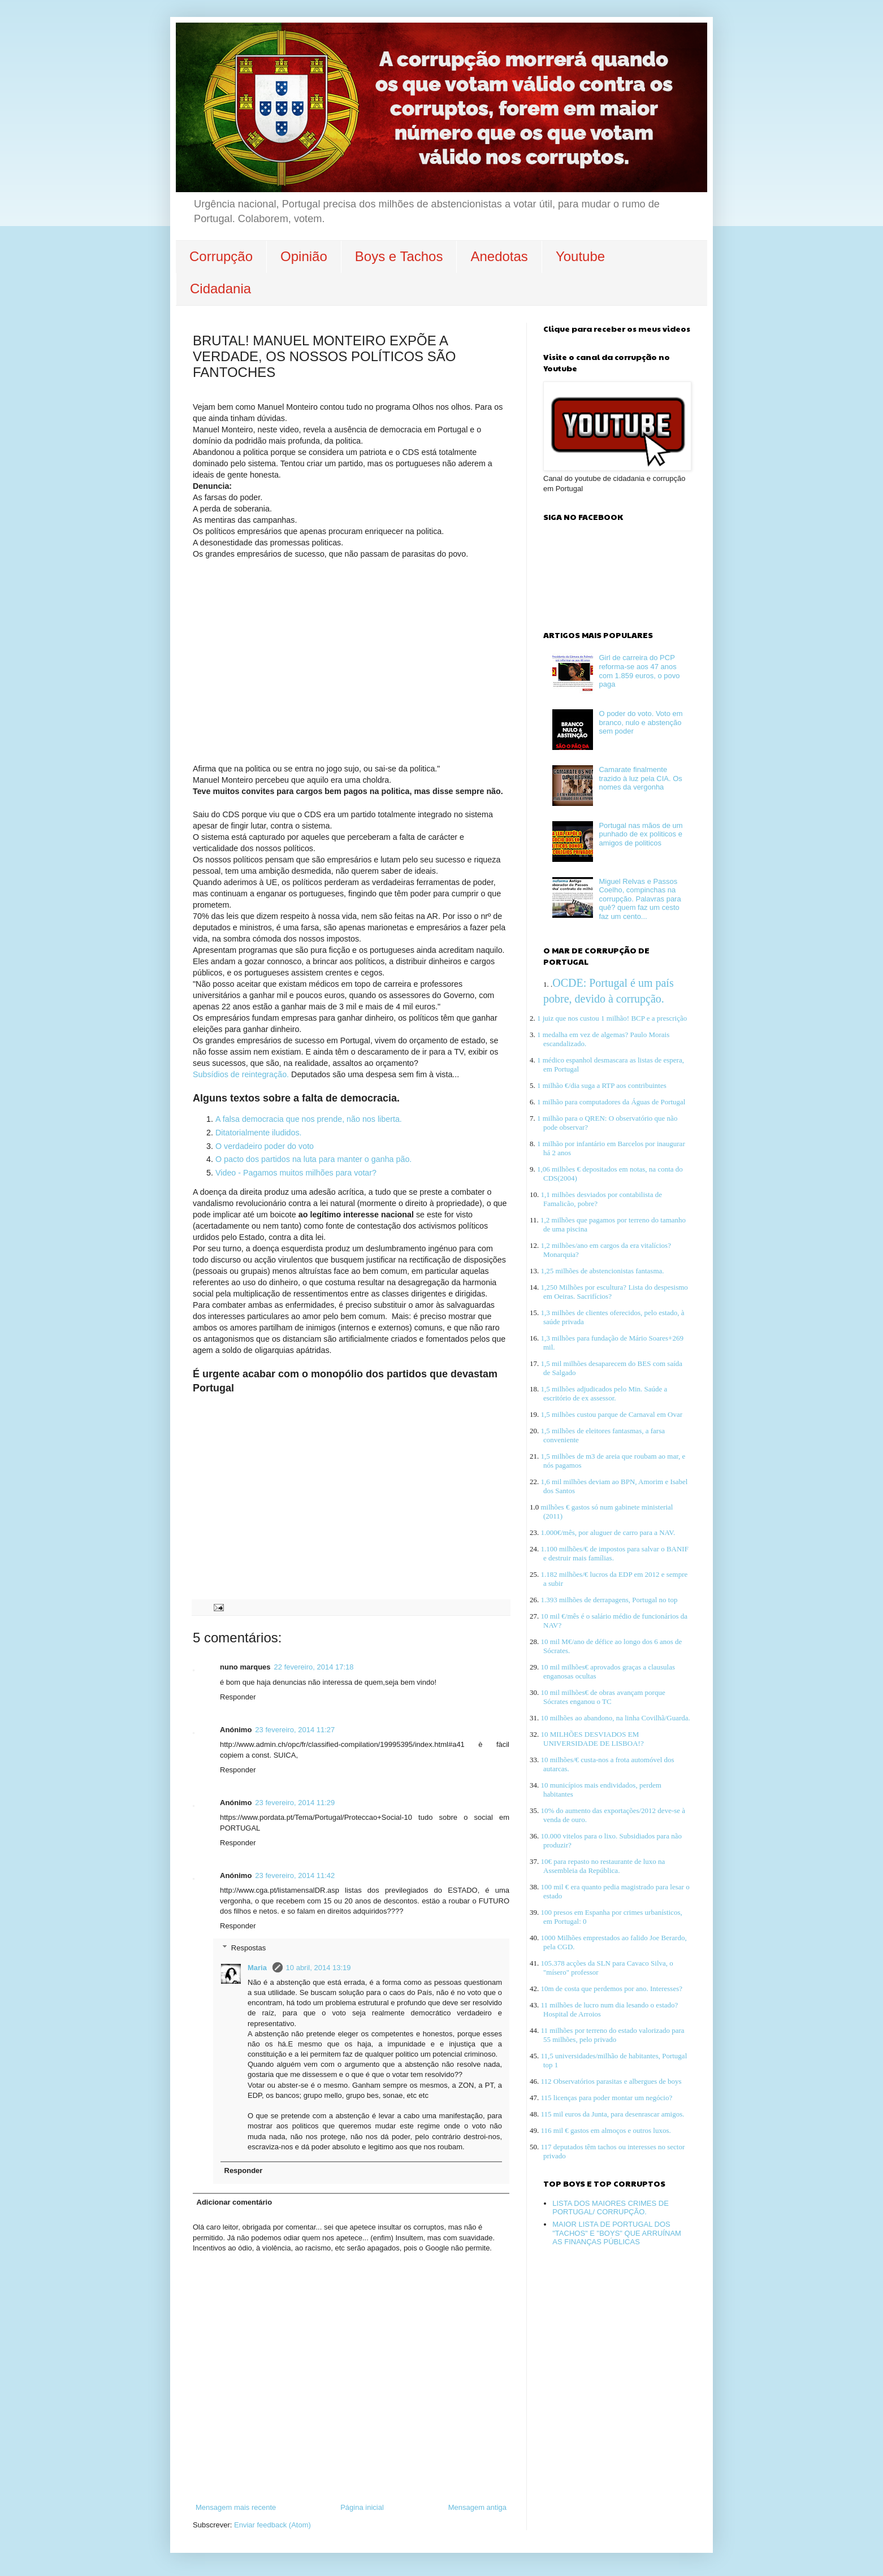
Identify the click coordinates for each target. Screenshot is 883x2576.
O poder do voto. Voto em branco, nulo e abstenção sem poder (640, 722)
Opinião (303, 256)
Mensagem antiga (477, 2507)
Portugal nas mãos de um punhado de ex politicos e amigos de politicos (640, 834)
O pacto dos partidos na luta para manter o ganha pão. (313, 1159)
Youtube (580, 256)
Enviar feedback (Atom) (272, 2525)
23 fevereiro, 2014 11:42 (295, 1875)
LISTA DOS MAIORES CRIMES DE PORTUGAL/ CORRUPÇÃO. (610, 2208)
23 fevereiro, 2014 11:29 (295, 1802)
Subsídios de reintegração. (241, 1074)
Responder (238, 1697)
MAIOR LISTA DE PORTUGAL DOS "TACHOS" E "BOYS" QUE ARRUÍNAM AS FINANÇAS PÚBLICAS (616, 2233)
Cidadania (220, 288)
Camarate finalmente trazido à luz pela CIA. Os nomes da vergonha (640, 778)
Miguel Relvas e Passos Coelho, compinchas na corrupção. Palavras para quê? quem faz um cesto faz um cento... (640, 899)
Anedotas (498, 256)
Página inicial (362, 2507)
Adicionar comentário (234, 2202)
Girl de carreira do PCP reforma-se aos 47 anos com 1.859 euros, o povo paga (639, 670)
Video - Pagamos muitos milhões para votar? (295, 1172)
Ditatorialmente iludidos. (258, 1132)
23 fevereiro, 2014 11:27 (295, 1729)
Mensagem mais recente (236, 2507)
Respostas (248, 1947)
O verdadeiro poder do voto (264, 1146)
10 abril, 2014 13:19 (318, 1967)
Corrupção (221, 256)
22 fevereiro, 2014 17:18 (314, 1667)
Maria (258, 1967)
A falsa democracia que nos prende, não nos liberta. (308, 1119)
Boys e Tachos (399, 256)
